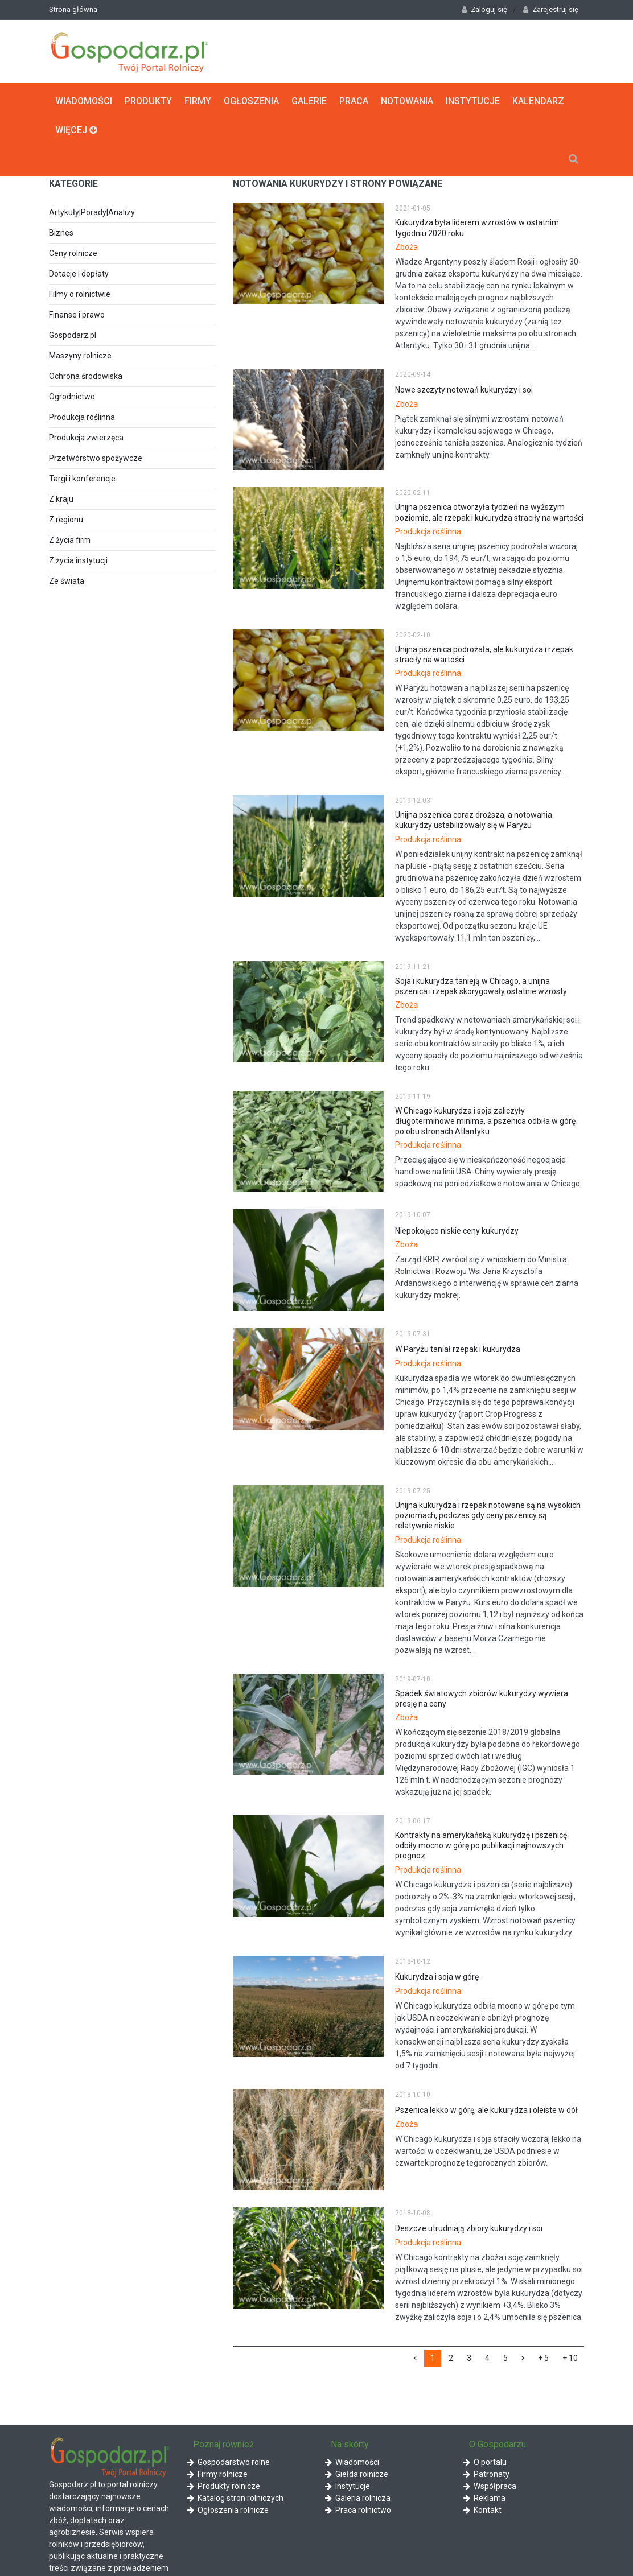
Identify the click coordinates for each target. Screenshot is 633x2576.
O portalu (485, 2461)
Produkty (148, 100)
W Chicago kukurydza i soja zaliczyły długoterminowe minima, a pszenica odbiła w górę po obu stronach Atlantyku (485, 1120)
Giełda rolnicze (356, 2473)
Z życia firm (70, 540)
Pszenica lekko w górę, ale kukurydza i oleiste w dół (486, 2109)
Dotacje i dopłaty (79, 273)
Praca (353, 100)
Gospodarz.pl (72, 335)
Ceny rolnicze (73, 253)
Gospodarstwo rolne (228, 2461)
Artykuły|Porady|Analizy (92, 212)
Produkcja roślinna (82, 417)
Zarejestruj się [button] (550, 9)
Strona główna (73, 9)
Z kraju (61, 499)
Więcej (76, 129)
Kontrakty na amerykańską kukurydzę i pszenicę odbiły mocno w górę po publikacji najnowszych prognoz (481, 1845)
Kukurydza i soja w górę (437, 1976)
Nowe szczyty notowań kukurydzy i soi (464, 389)
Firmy (197, 100)
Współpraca (489, 2485)
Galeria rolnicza (358, 2497)
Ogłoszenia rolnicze (228, 2509)
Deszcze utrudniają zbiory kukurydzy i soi (468, 2228)
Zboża (406, 246)
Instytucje (473, 100)
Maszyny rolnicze (80, 355)
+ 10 (570, 2358)
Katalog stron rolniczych (235, 2497)
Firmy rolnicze (217, 2473)
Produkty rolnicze (223, 2485)
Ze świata (66, 581)
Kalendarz (538, 100)
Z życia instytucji (78, 560)
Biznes (61, 232)
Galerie (309, 100)
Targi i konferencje (82, 478)
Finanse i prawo (77, 314)
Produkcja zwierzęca (86, 437)
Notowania (407, 100)
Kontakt (482, 2509)
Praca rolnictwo (358, 2509)
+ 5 (543, 2358)
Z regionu (66, 519)
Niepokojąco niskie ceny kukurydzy (457, 1230)
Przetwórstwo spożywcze (95, 458)
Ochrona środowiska (85, 376)
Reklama (484, 2497)
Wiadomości (83, 100)
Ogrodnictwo (72, 396)
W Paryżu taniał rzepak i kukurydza (457, 1349)
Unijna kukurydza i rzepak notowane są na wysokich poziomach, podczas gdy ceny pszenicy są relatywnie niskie (488, 1515)
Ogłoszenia (251, 100)
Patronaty (486, 2473)
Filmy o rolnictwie (79, 294)
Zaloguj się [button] (484, 9)
